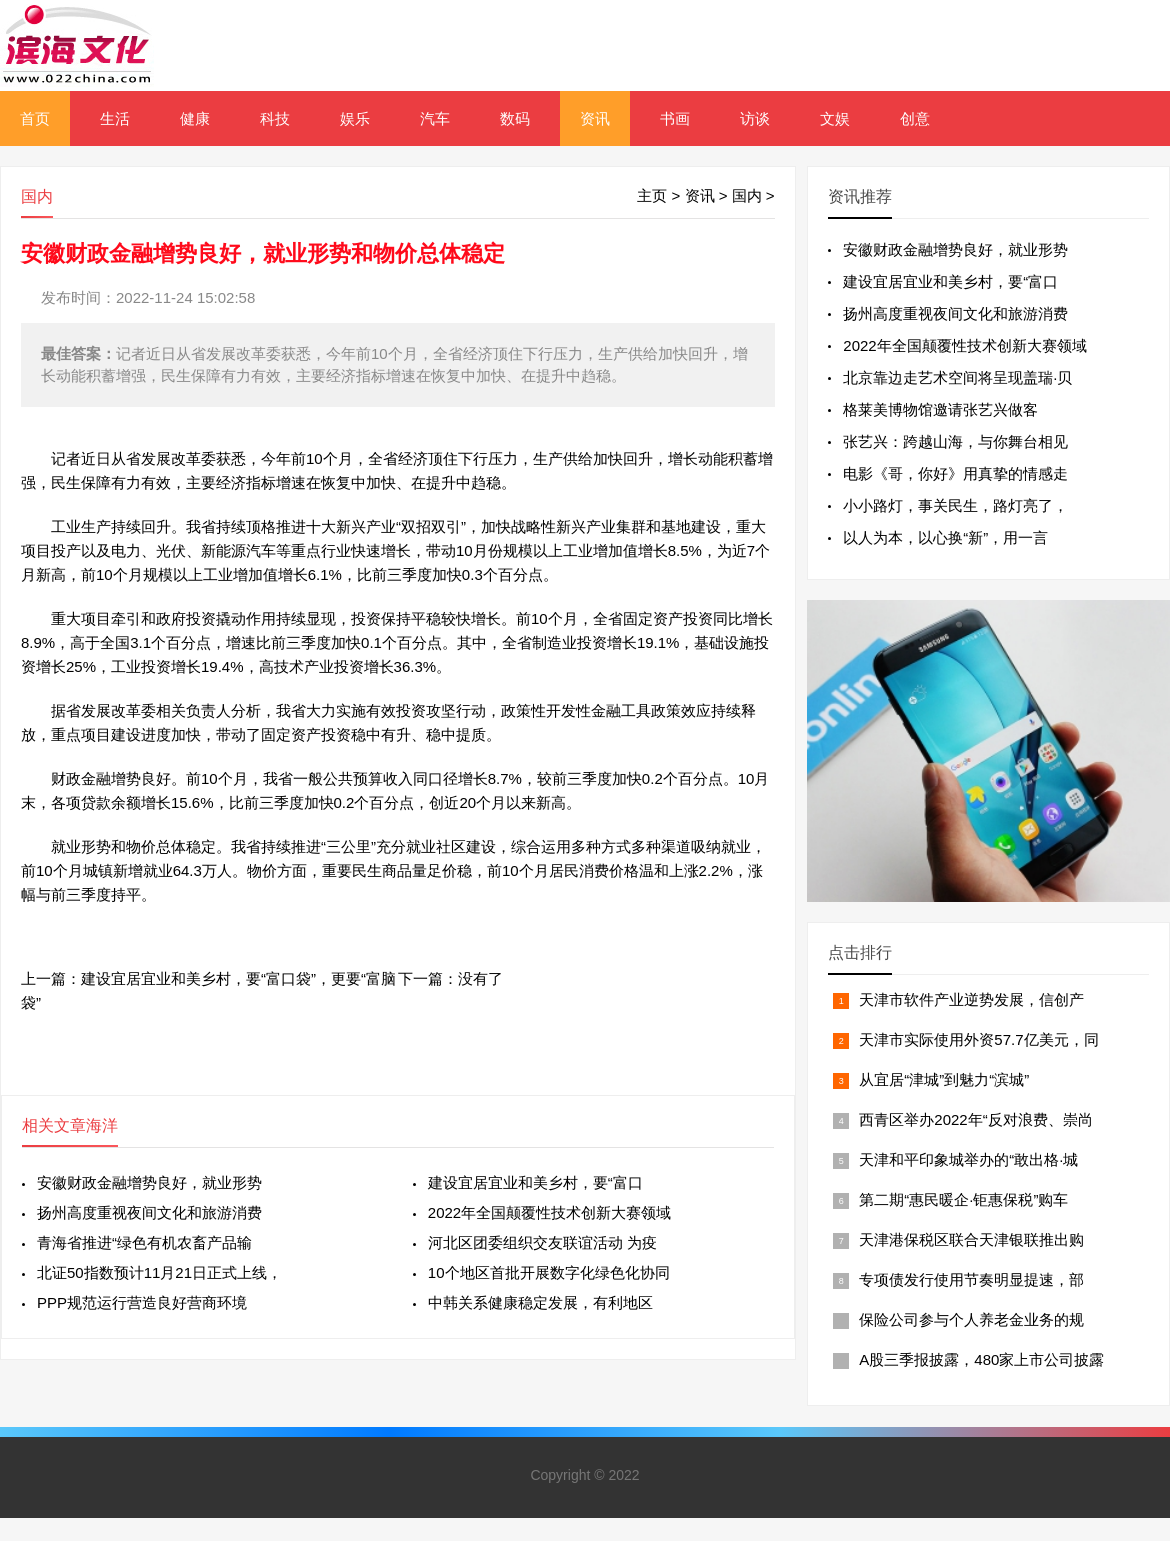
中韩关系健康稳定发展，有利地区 (540, 1302)
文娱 (835, 118)
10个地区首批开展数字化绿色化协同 (549, 1272)
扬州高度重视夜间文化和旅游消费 (149, 1212)
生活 (115, 118)
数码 (515, 118)
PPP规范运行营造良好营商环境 (142, 1302)
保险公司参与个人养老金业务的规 (971, 1319)
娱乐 (355, 118)
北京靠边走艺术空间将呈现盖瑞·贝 (957, 377)
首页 (35, 118)
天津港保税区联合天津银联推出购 (971, 1239)
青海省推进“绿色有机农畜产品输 (144, 1242)
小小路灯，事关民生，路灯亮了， (955, 505)
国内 (747, 195)
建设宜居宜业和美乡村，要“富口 (535, 1182)
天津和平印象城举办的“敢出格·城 (968, 1159)
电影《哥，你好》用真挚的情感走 (955, 473)
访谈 (755, 118)
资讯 (595, 118)
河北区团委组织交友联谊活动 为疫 (542, 1242)
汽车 (435, 118)
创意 (915, 118)
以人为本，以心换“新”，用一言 (945, 537)
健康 (195, 118)
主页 (652, 195)
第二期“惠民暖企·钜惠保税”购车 (963, 1199)
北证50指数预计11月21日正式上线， (159, 1272)
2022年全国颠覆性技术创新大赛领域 (549, 1212)
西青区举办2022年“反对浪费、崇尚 (975, 1119)
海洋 (102, 1125)
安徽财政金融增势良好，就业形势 (149, 1182)
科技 (275, 118)
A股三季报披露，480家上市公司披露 (981, 1359)
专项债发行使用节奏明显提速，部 (971, 1279)
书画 (675, 118)
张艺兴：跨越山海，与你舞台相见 (955, 441)
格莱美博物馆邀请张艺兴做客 (940, 409)
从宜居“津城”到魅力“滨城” (944, 1079)
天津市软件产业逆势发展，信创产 (971, 999)
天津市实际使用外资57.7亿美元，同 (978, 1039)
